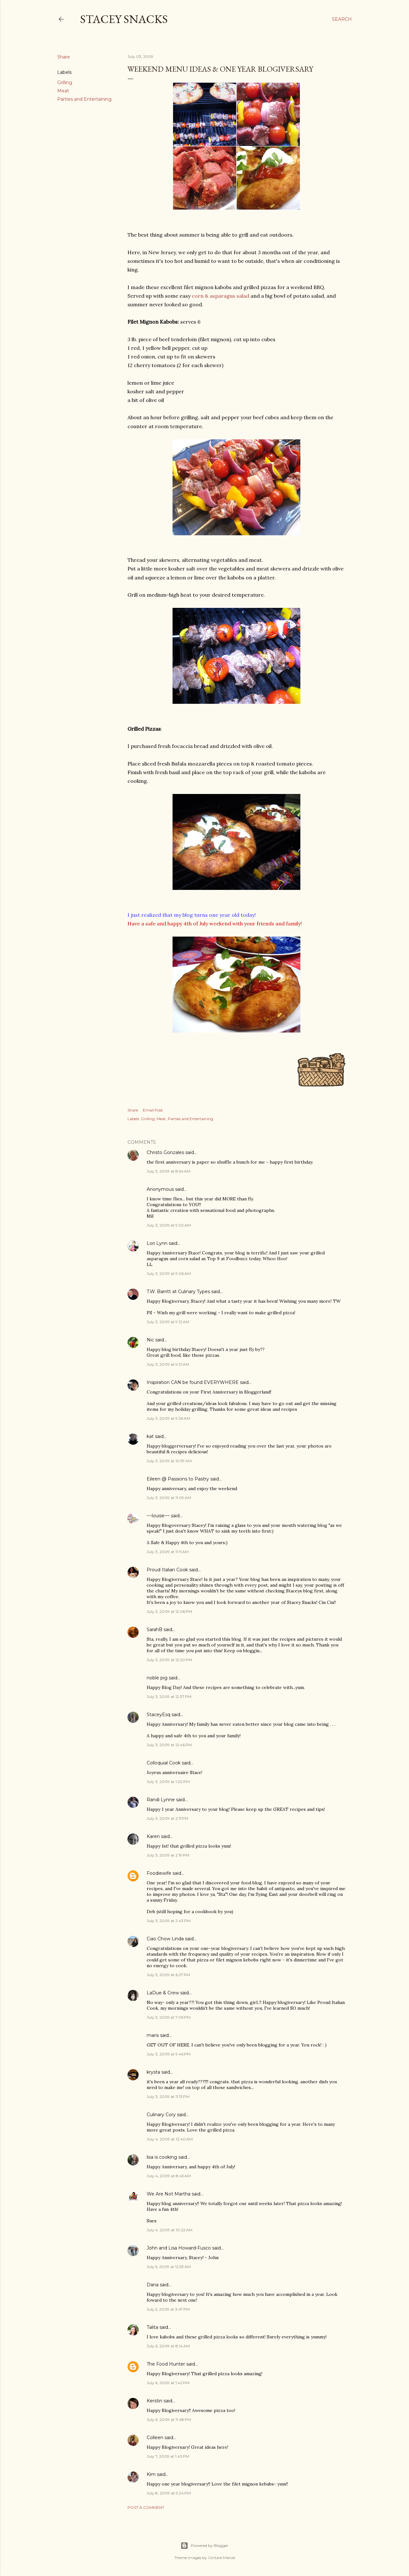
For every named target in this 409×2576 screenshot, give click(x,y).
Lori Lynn (157, 1243)
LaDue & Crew (163, 1993)
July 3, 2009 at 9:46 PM (168, 2054)
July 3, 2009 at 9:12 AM (168, 1321)
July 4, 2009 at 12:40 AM (170, 2139)
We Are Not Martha (168, 2194)
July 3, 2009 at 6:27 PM (168, 1974)
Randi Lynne (161, 1799)
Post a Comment (145, 2507)
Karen (153, 1836)
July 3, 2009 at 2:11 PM (167, 1818)
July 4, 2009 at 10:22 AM (169, 2229)
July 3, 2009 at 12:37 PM (169, 1696)
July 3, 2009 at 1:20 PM (168, 1781)
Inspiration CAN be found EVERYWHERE (193, 1382)
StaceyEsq (158, 1714)
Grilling (64, 82)
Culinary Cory (161, 2114)
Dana (152, 2285)
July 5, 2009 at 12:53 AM (169, 2266)
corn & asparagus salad (220, 296)
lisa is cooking (162, 2157)
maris (153, 2035)
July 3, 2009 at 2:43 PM (168, 1920)
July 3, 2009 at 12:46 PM (169, 1744)
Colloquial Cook (164, 1763)
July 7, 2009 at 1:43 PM (168, 2456)
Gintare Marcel (221, 2557)
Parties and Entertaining (84, 99)
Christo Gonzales (165, 1152)
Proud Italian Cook (167, 1570)
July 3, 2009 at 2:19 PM (168, 1855)
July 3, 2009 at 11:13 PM (168, 2096)
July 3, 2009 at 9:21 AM (168, 1364)
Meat (63, 91)
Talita (152, 2327)
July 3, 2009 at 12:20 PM (169, 1659)
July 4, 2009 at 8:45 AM (169, 2175)
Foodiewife (159, 1873)
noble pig (157, 1678)
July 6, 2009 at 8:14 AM (168, 2346)
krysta (153, 2072)
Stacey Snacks (124, 19)
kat (150, 1436)
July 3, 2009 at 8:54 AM (168, 1171)
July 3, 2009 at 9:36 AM (168, 1418)
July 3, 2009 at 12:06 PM (169, 1611)
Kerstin (154, 2401)
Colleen (155, 2437)
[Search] (342, 19)
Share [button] (63, 57)
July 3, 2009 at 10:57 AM (169, 1460)
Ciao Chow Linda (165, 1939)
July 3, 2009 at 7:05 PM (168, 2017)
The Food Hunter (166, 2364)
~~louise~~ (158, 1516)
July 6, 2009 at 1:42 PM (168, 2382)
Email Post (153, 1110)
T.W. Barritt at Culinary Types (178, 1291)
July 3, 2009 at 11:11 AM (168, 1551)
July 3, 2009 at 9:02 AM (169, 1225)
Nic (150, 1340)
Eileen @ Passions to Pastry (178, 1479)
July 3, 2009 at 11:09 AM (169, 1497)
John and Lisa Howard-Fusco (179, 2248)
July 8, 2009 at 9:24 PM (169, 2493)
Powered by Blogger (204, 2545)
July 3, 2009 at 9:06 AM (169, 1273)
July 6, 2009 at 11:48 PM (169, 2419)
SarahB (154, 1629)
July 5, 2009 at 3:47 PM (168, 2309)
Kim (151, 2474)
